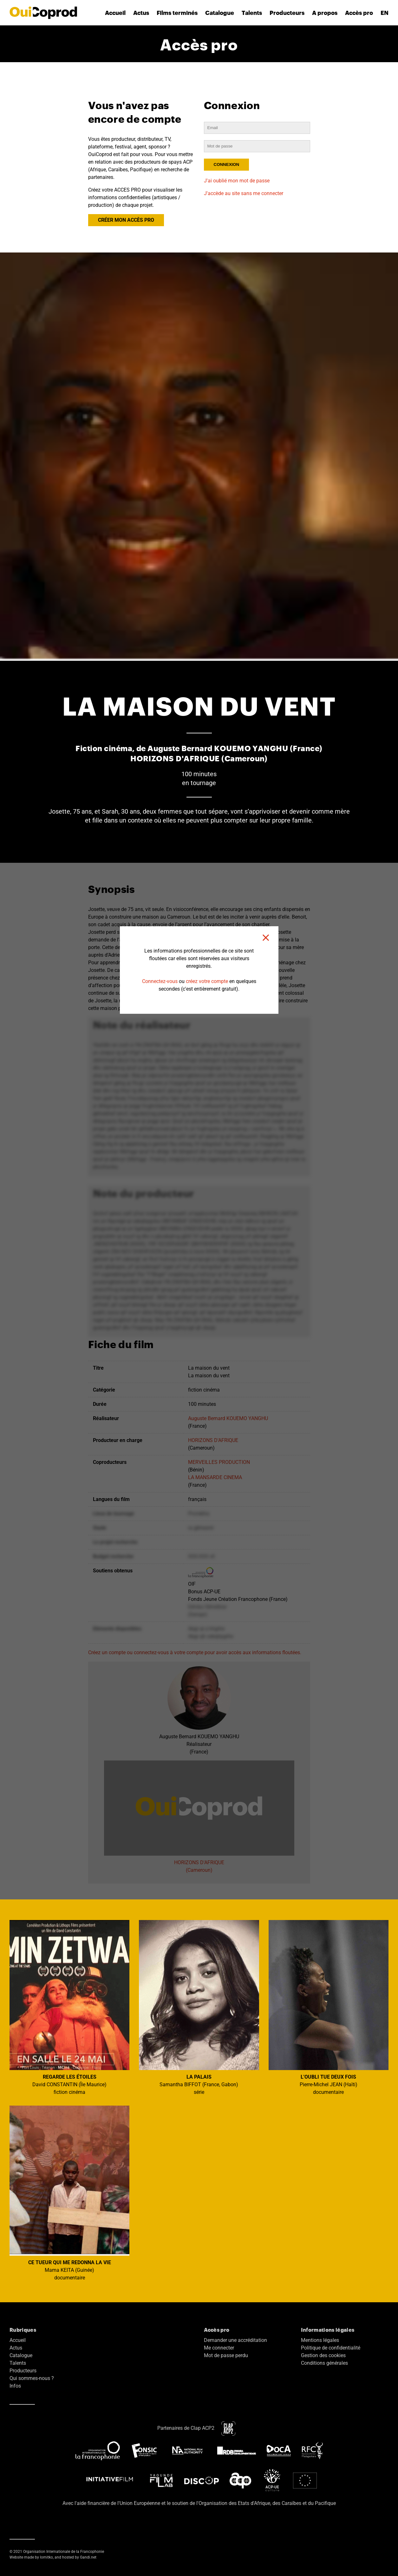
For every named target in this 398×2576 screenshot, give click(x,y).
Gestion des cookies (323, 2355)
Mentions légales (320, 2340)
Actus (141, 12)
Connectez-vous (160, 981)
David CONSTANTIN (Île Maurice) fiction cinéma (69, 2007)
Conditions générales (324, 2363)
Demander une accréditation (235, 2340)
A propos (324, 12)
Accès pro (359, 12)
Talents (252, 12)
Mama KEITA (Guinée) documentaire (69, 2193)
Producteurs (287, 12)
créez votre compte (207, 981)
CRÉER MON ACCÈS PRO (126, 220)
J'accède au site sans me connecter (243, 193)
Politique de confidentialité (330, 2348)
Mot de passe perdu (226, 2355)
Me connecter (219, 2348)
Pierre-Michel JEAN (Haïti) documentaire (328, 2007)
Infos (15, 2386)
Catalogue (219, 12)
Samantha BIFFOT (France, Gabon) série (199, 2007)
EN (384, 12)
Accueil (115, 12)
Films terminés (177, 12)
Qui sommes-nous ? (32, 2378)
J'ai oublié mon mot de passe (237, 181)
